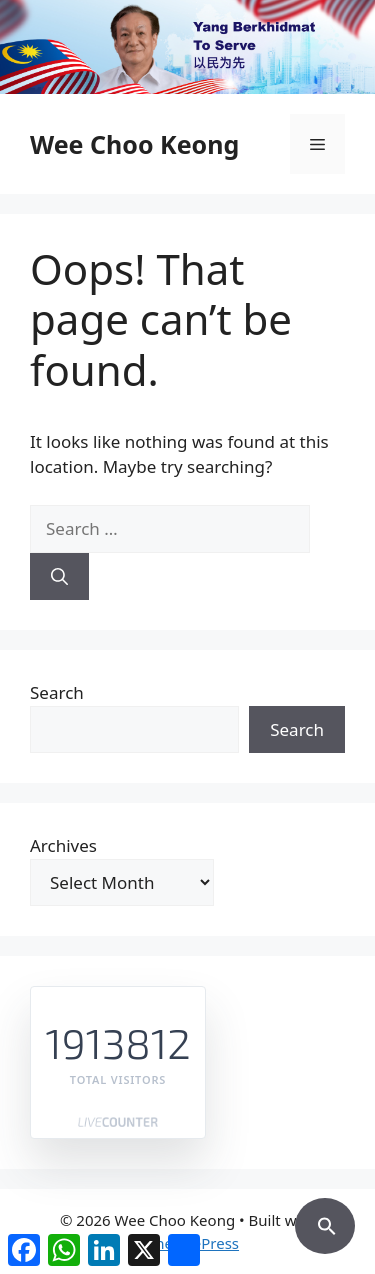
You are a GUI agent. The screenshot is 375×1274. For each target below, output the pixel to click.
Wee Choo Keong (134, 144)
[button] (325, 1223)
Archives (63, 845)
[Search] (59, 577)
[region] (187, 47)
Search (57, 692)
